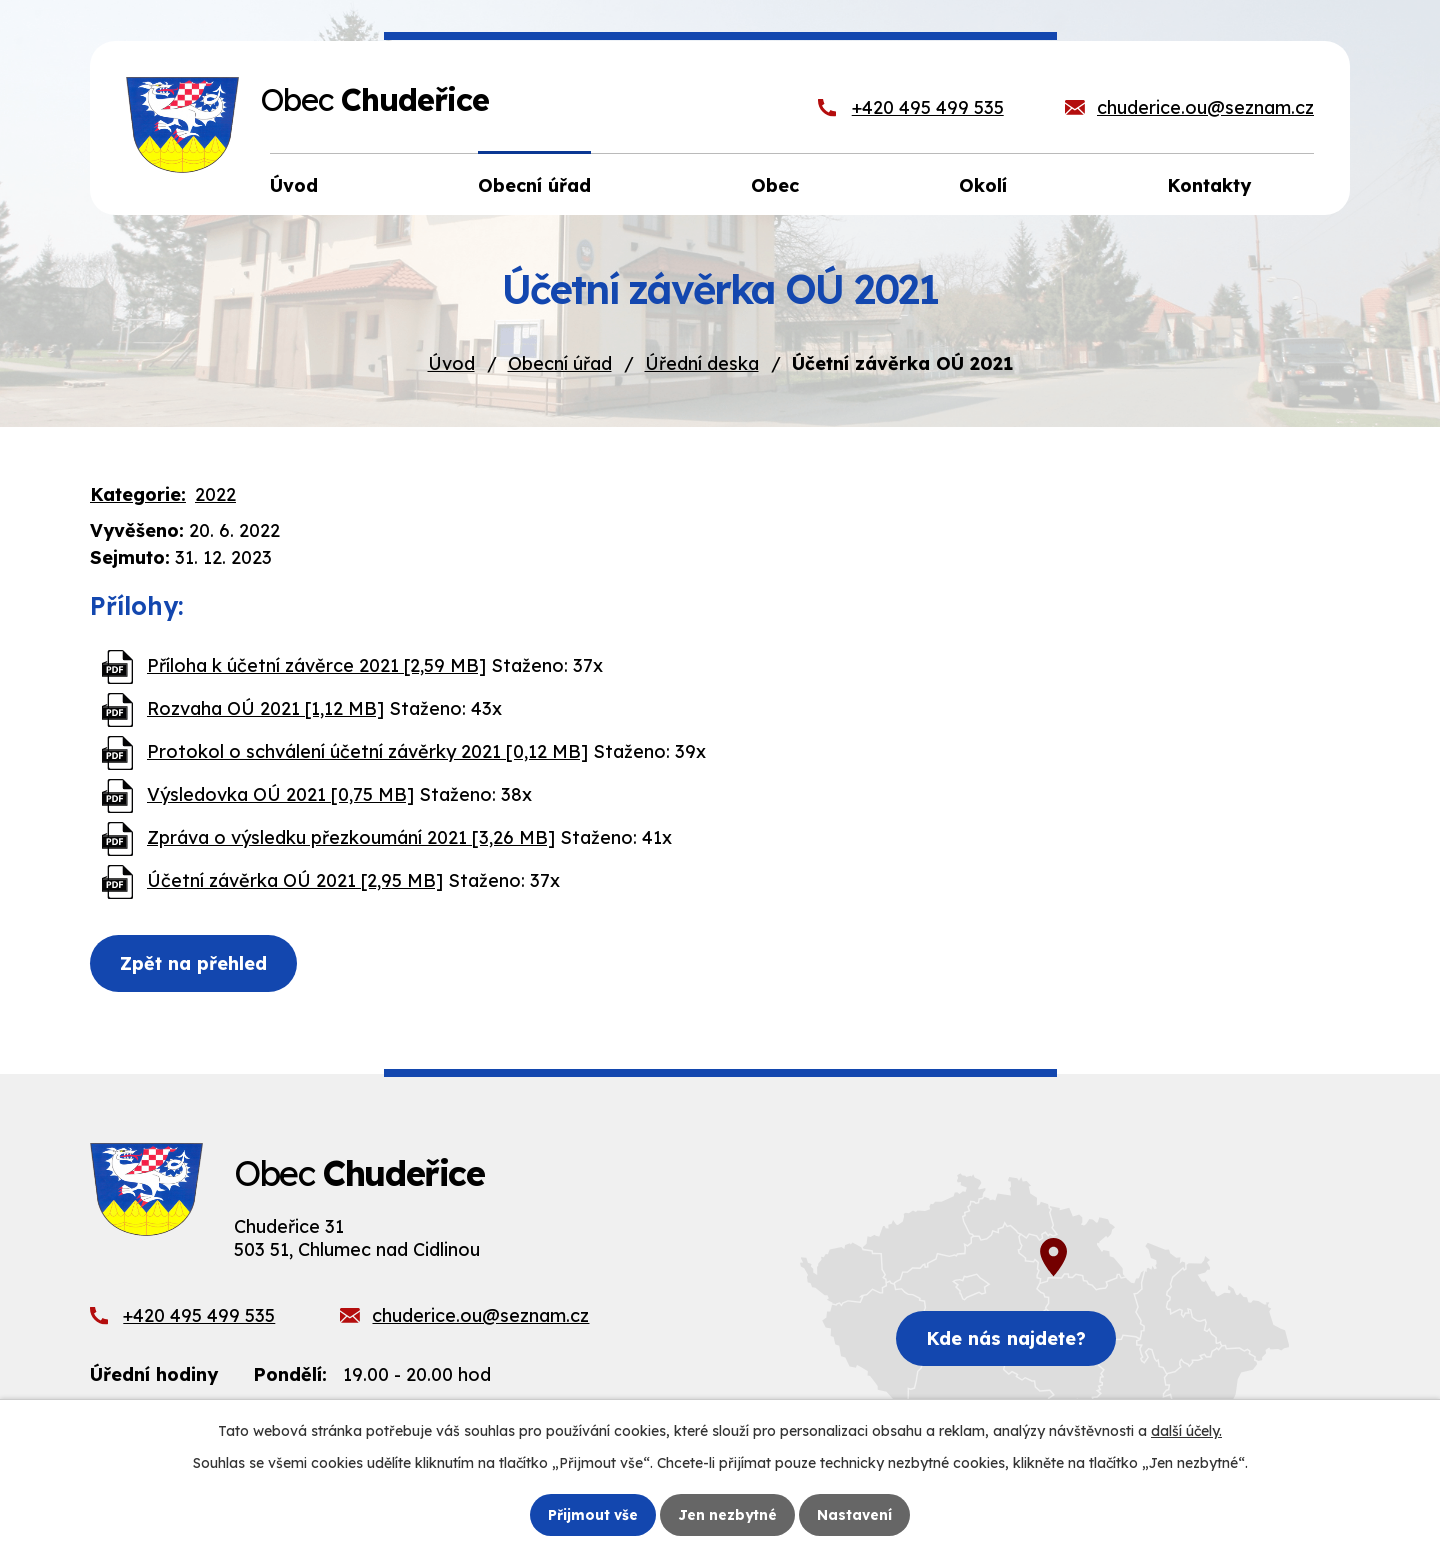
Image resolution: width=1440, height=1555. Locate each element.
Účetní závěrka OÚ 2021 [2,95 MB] (295, 880)
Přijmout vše (593, 1514)
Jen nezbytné (728, 1514)
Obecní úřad (560, 363)
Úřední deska (702, 363)
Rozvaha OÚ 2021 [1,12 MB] (265, 708)
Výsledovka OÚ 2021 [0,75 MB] (280, 794)
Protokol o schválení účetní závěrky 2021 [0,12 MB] (367, 751)
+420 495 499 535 (928, 107)
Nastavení (855, 1514)
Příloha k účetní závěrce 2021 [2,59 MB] (316, 665)
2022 (215, 494)
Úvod (451, 363)
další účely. (1186, 1431)
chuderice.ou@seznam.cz (1205, 107)
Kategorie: (138, 494)
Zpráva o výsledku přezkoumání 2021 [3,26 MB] (351, 837)
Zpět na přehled (195, 964)
